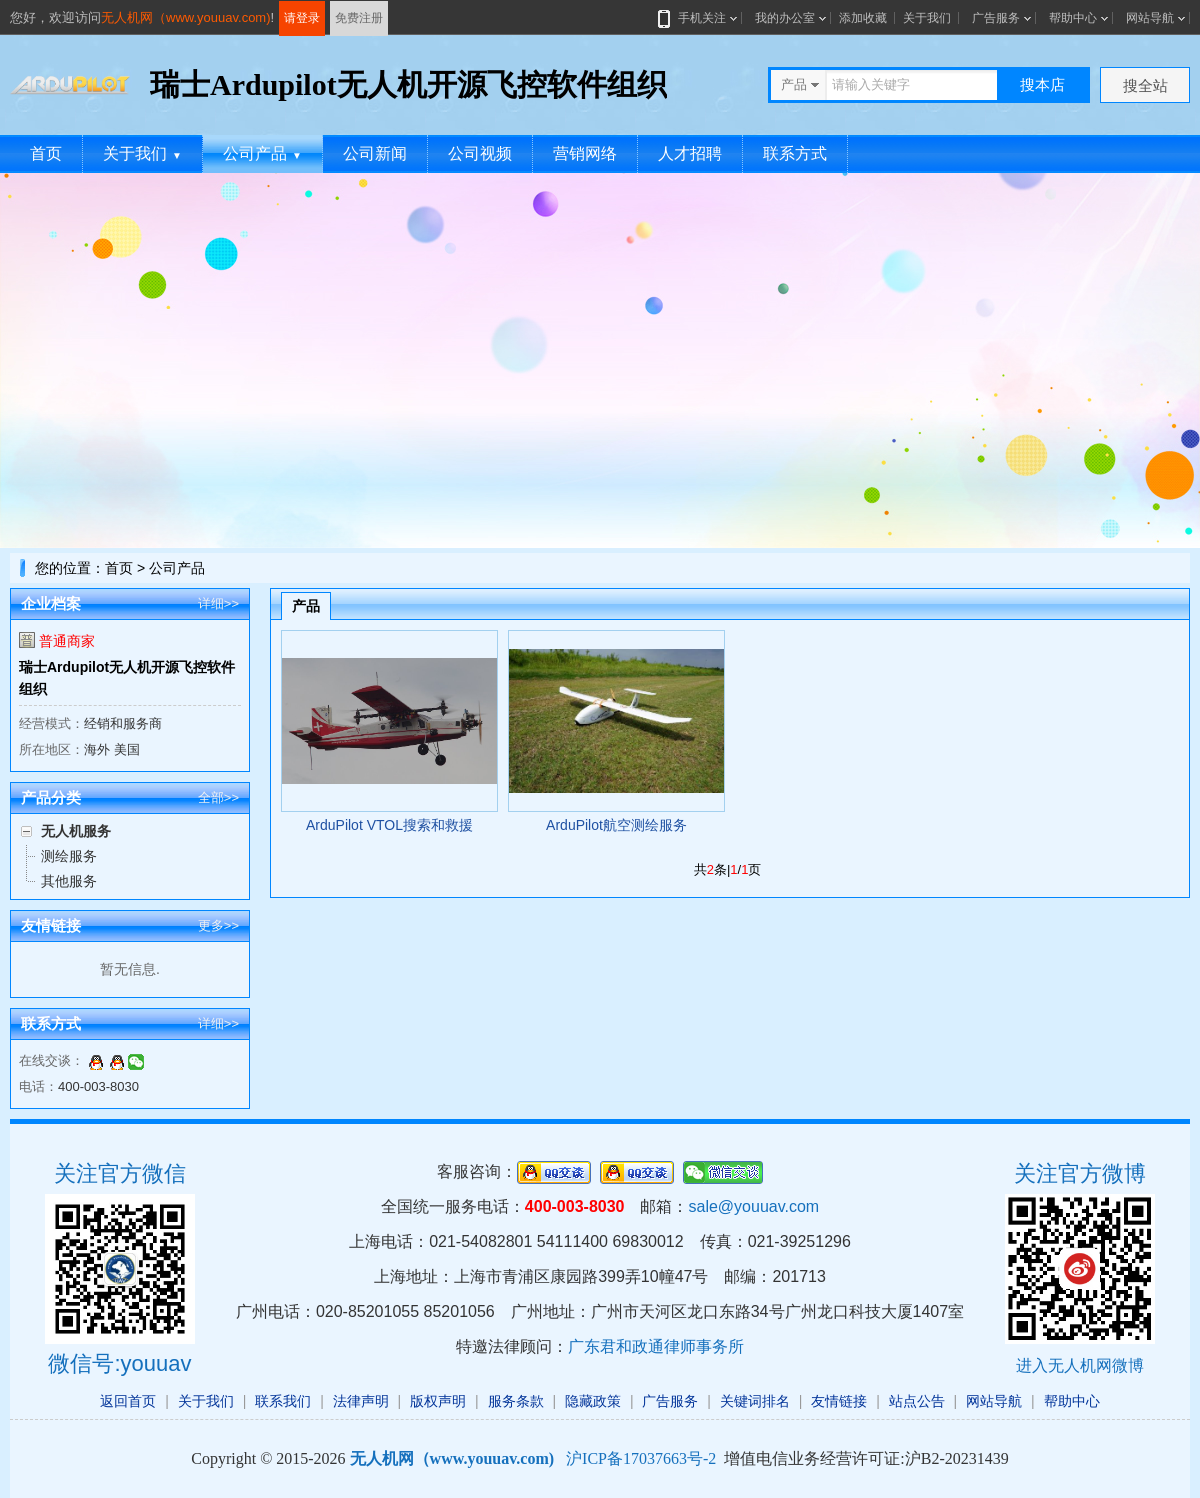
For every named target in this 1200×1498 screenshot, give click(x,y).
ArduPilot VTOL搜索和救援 (389, 825)
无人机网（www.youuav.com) (186, 17)
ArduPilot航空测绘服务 (616, 825)
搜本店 (1042, 84)
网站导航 (1150, 18)
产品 (306, 606)
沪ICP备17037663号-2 (641, 1458)
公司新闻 (375, 153)
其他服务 (69, 881)
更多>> (218, 925)
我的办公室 (785, 18)
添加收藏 (863, 18)
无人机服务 (76, 831)
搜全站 (1145, 85)
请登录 (302, 18)
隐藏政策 (593, 1401)
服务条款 (516, 1401)
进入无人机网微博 (1080, 1365)
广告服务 (996, 18)
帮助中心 (1073, 18)
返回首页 (128, 1401)
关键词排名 (755, 1401)
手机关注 (698, 18)
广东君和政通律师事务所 (656, 1346)
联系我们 (283, 1401)
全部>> (218, 797)
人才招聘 (690, 153)
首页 (46, 153)
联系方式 (795, 153)
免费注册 (359, 18)
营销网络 (585, 153)
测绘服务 (69, 856)
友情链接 (839, 1401)
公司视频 (480, 153)
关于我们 (927, 18)
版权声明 (438, 1401)
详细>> (218, 603)
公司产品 (262, 153)
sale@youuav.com (753, 1206)
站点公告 (917, 1401)
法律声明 (361, 1401)
